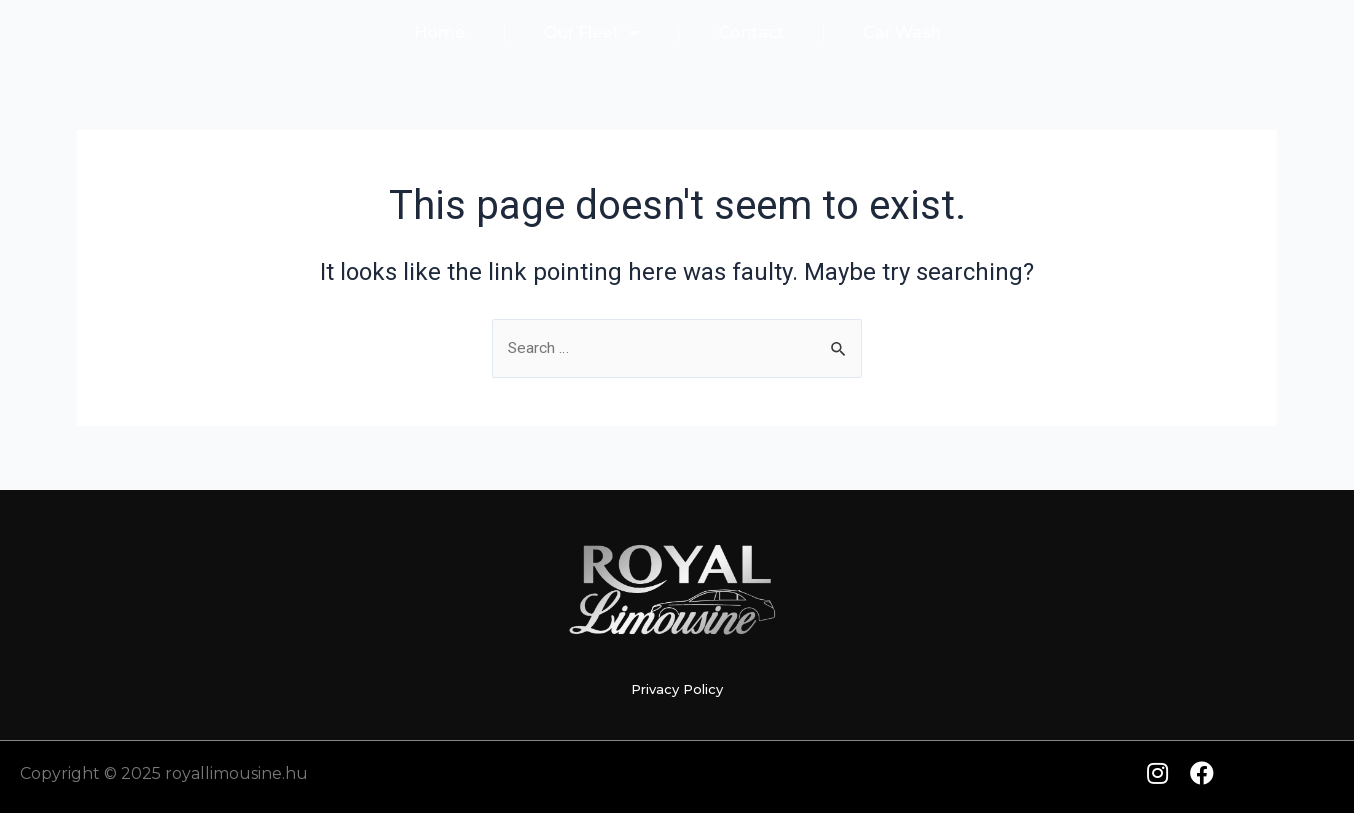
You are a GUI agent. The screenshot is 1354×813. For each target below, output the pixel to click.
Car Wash (902, 32)
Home (439, 32)
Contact (751, 32)
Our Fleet (591, 33)
